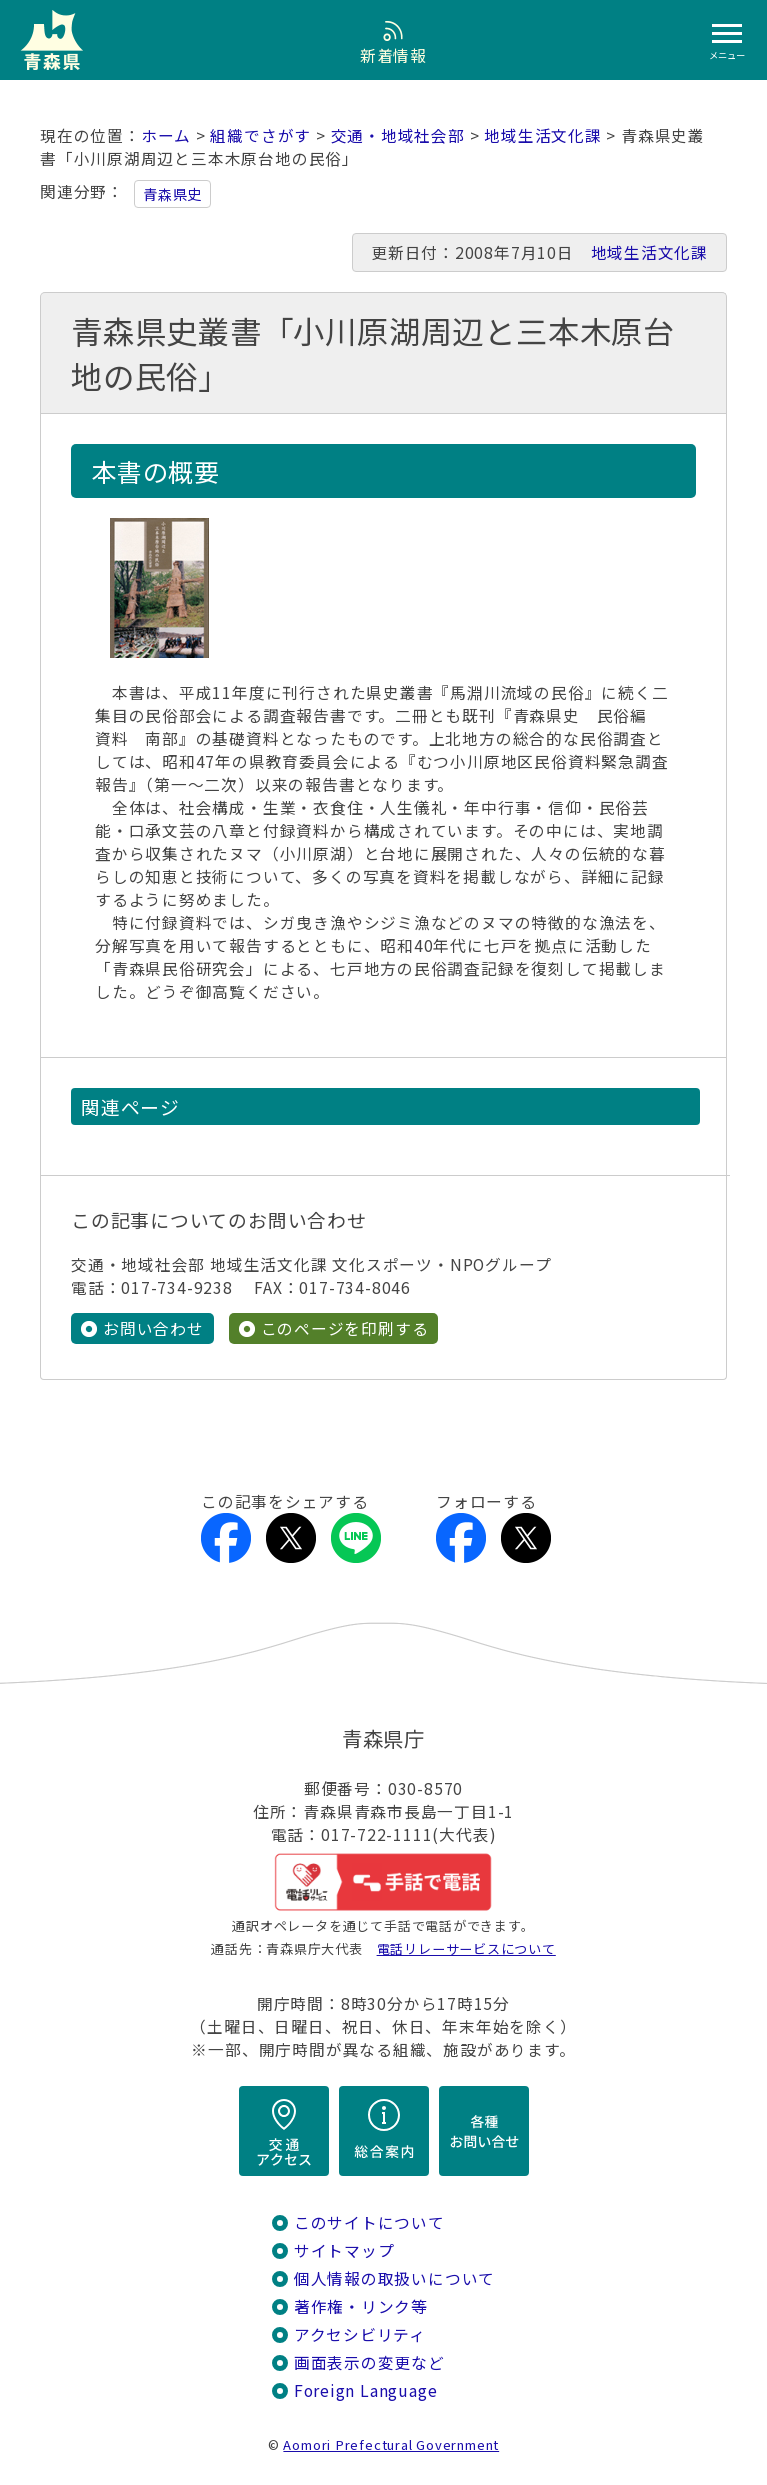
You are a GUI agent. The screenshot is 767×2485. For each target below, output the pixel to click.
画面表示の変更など (369, 2362)
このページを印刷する (345, 1328)
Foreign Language (366, 2390)
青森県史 (172, 194)
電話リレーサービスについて (466, 1948)
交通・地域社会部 (398, 135)
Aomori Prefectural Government (391, 2444)
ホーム (166, 135)
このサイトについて (369, 2222)
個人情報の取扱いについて (394, 2278)
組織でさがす (260, 135)
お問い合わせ (153, 1328)
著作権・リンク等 (361, 2306)
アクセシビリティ (360, 2334)
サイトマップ (344, 2250)
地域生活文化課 (543, 135)
